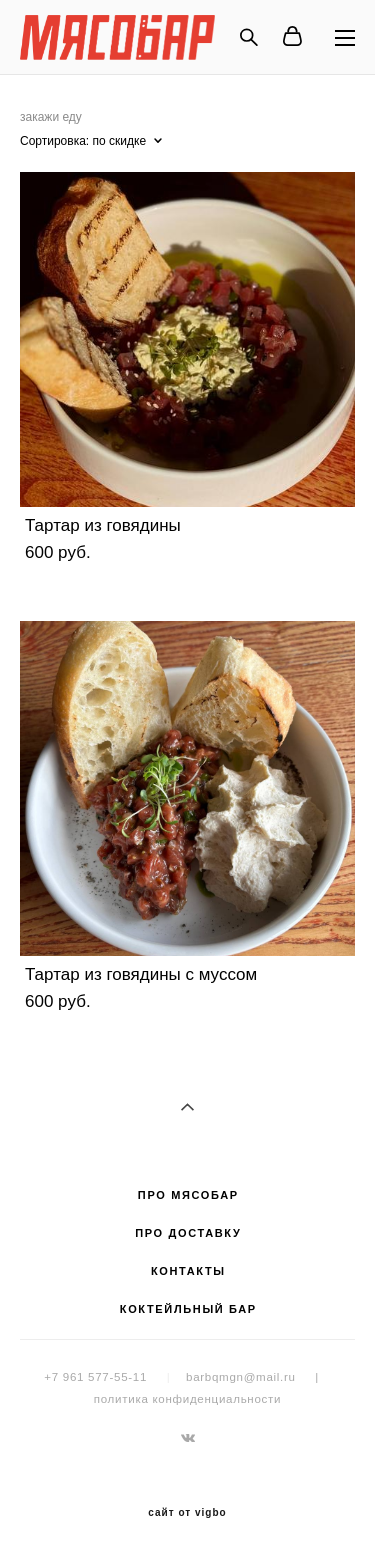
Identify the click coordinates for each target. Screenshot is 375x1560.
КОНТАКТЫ (188, 1271)
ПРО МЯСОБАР (188, 1195)
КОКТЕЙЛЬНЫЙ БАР (188, 1309)
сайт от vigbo (187, 1513)
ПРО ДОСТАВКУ (188, 1233)
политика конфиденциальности (187, 1399)
